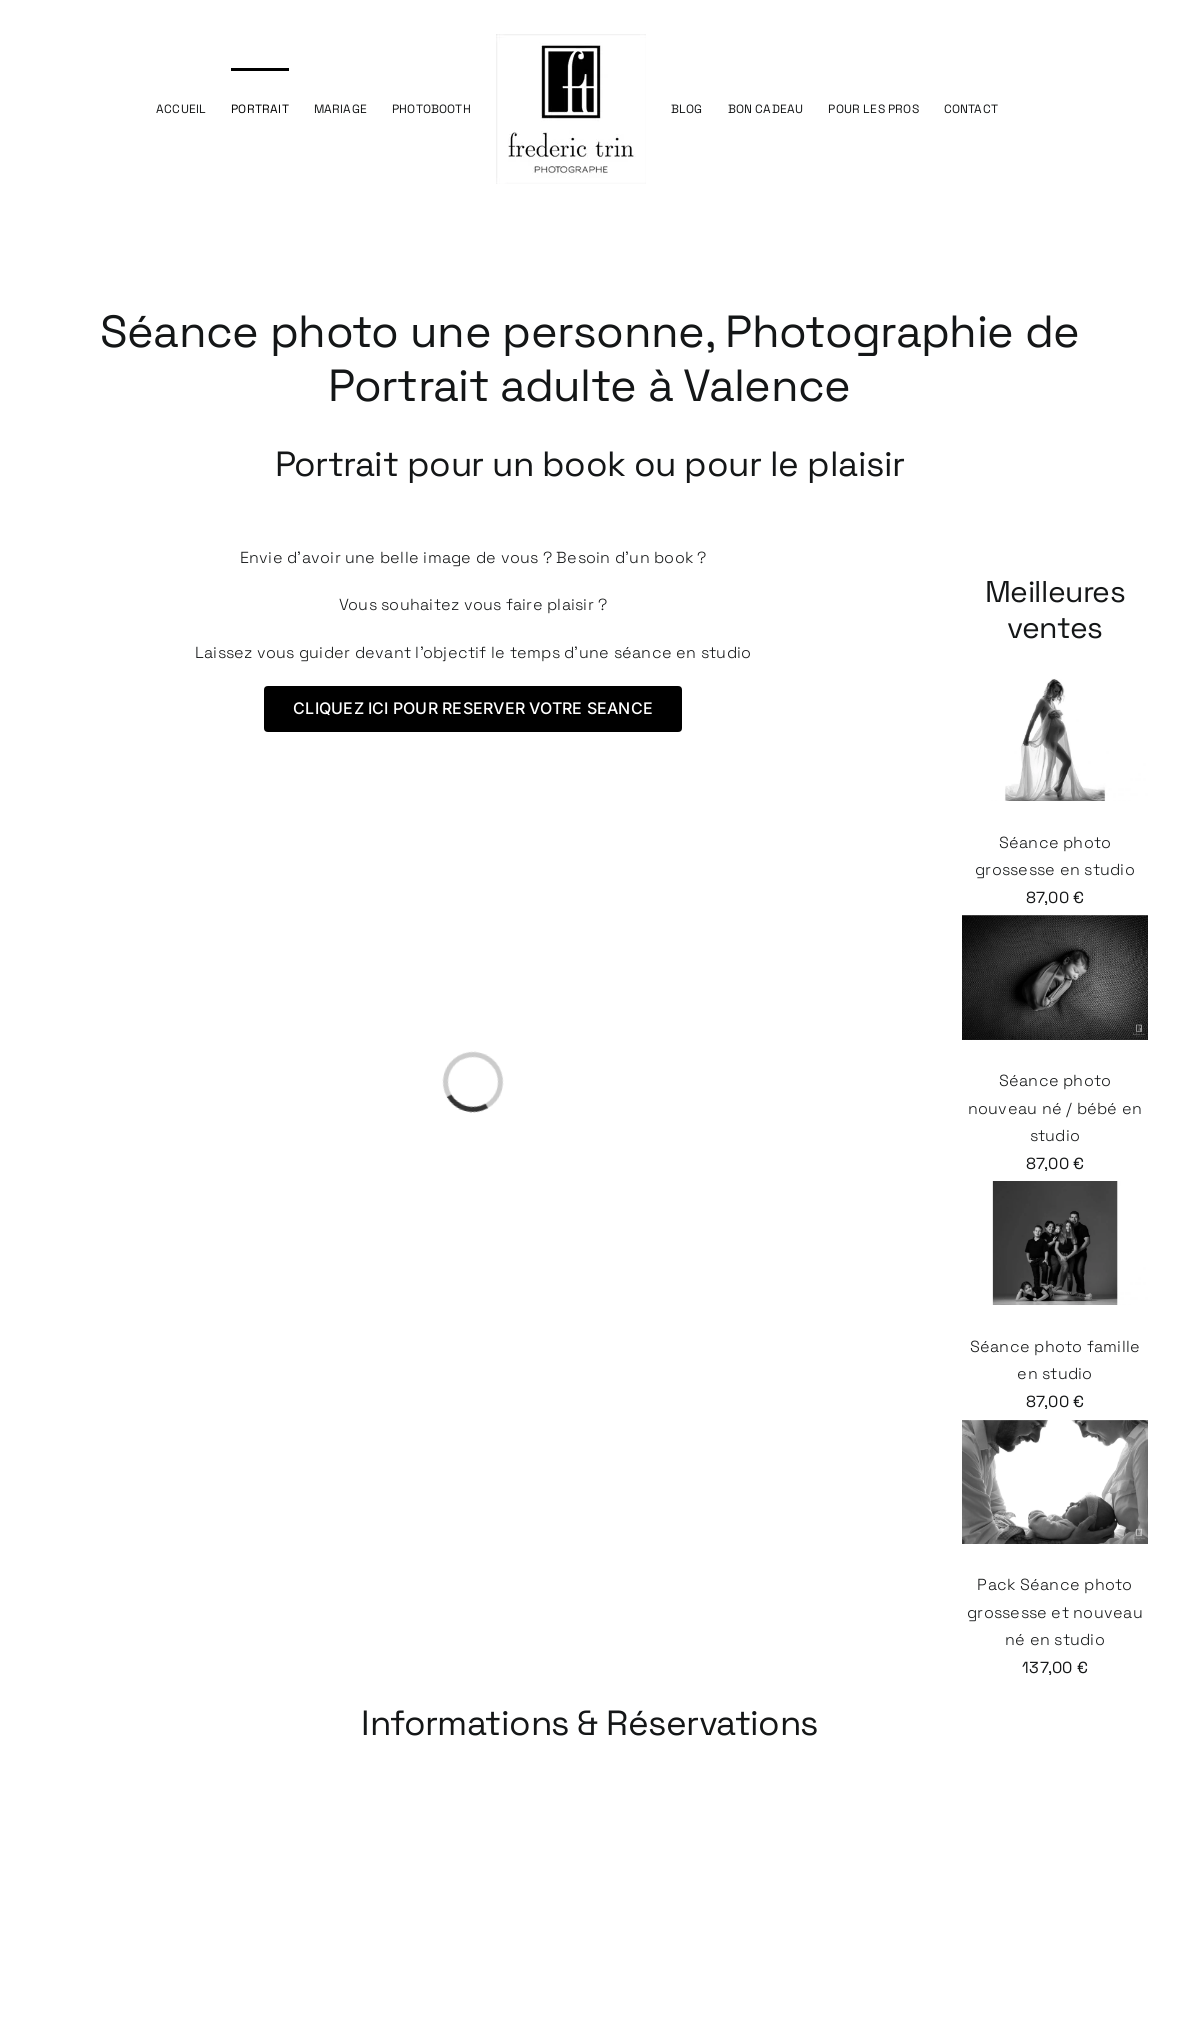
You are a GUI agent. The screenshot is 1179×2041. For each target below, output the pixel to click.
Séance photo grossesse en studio (1055, 792)
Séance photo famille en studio (1055, 1296)
